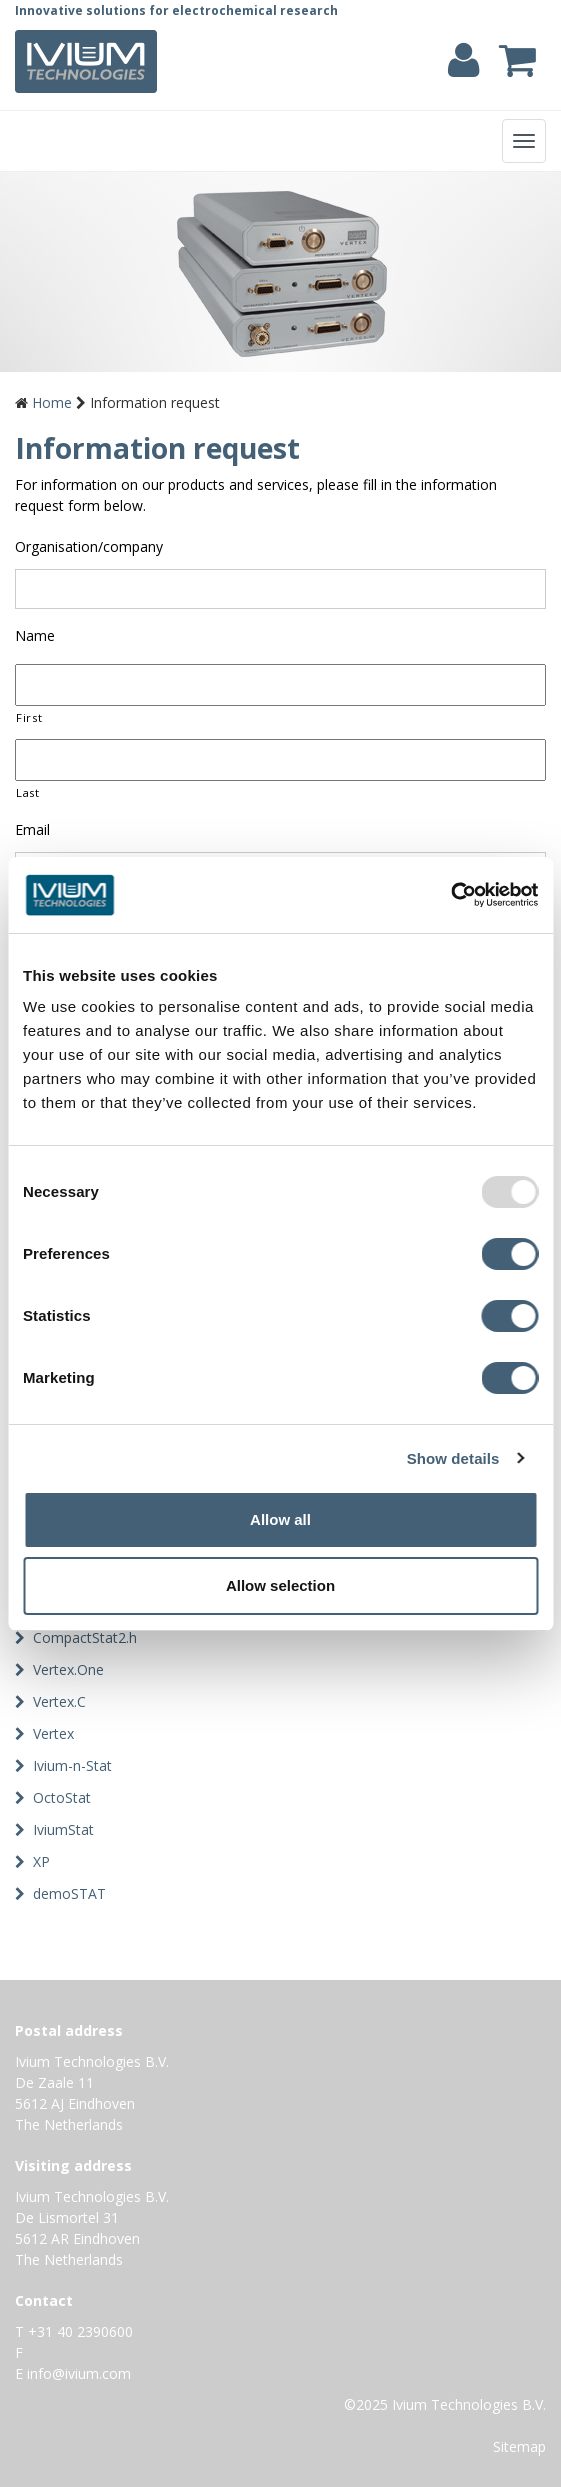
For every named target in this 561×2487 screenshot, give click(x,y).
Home (52, 402)
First (29, 717)
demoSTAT (69, 1893)
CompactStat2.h (85, 1637)
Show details (453, 1458)
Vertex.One (68, 1669)
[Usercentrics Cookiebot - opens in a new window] (450, 895)
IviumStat (63, 1829)
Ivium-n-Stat (72, 1765)
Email (32, 830)
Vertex (53, 1733)
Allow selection (280, 1585)
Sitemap (519, 2446)
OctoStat (62, 1797)
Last (28, 792)
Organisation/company (89, 547)
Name (35, 636)
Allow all (280, 1519)
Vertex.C (59, 1701)
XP (41, 1861)
